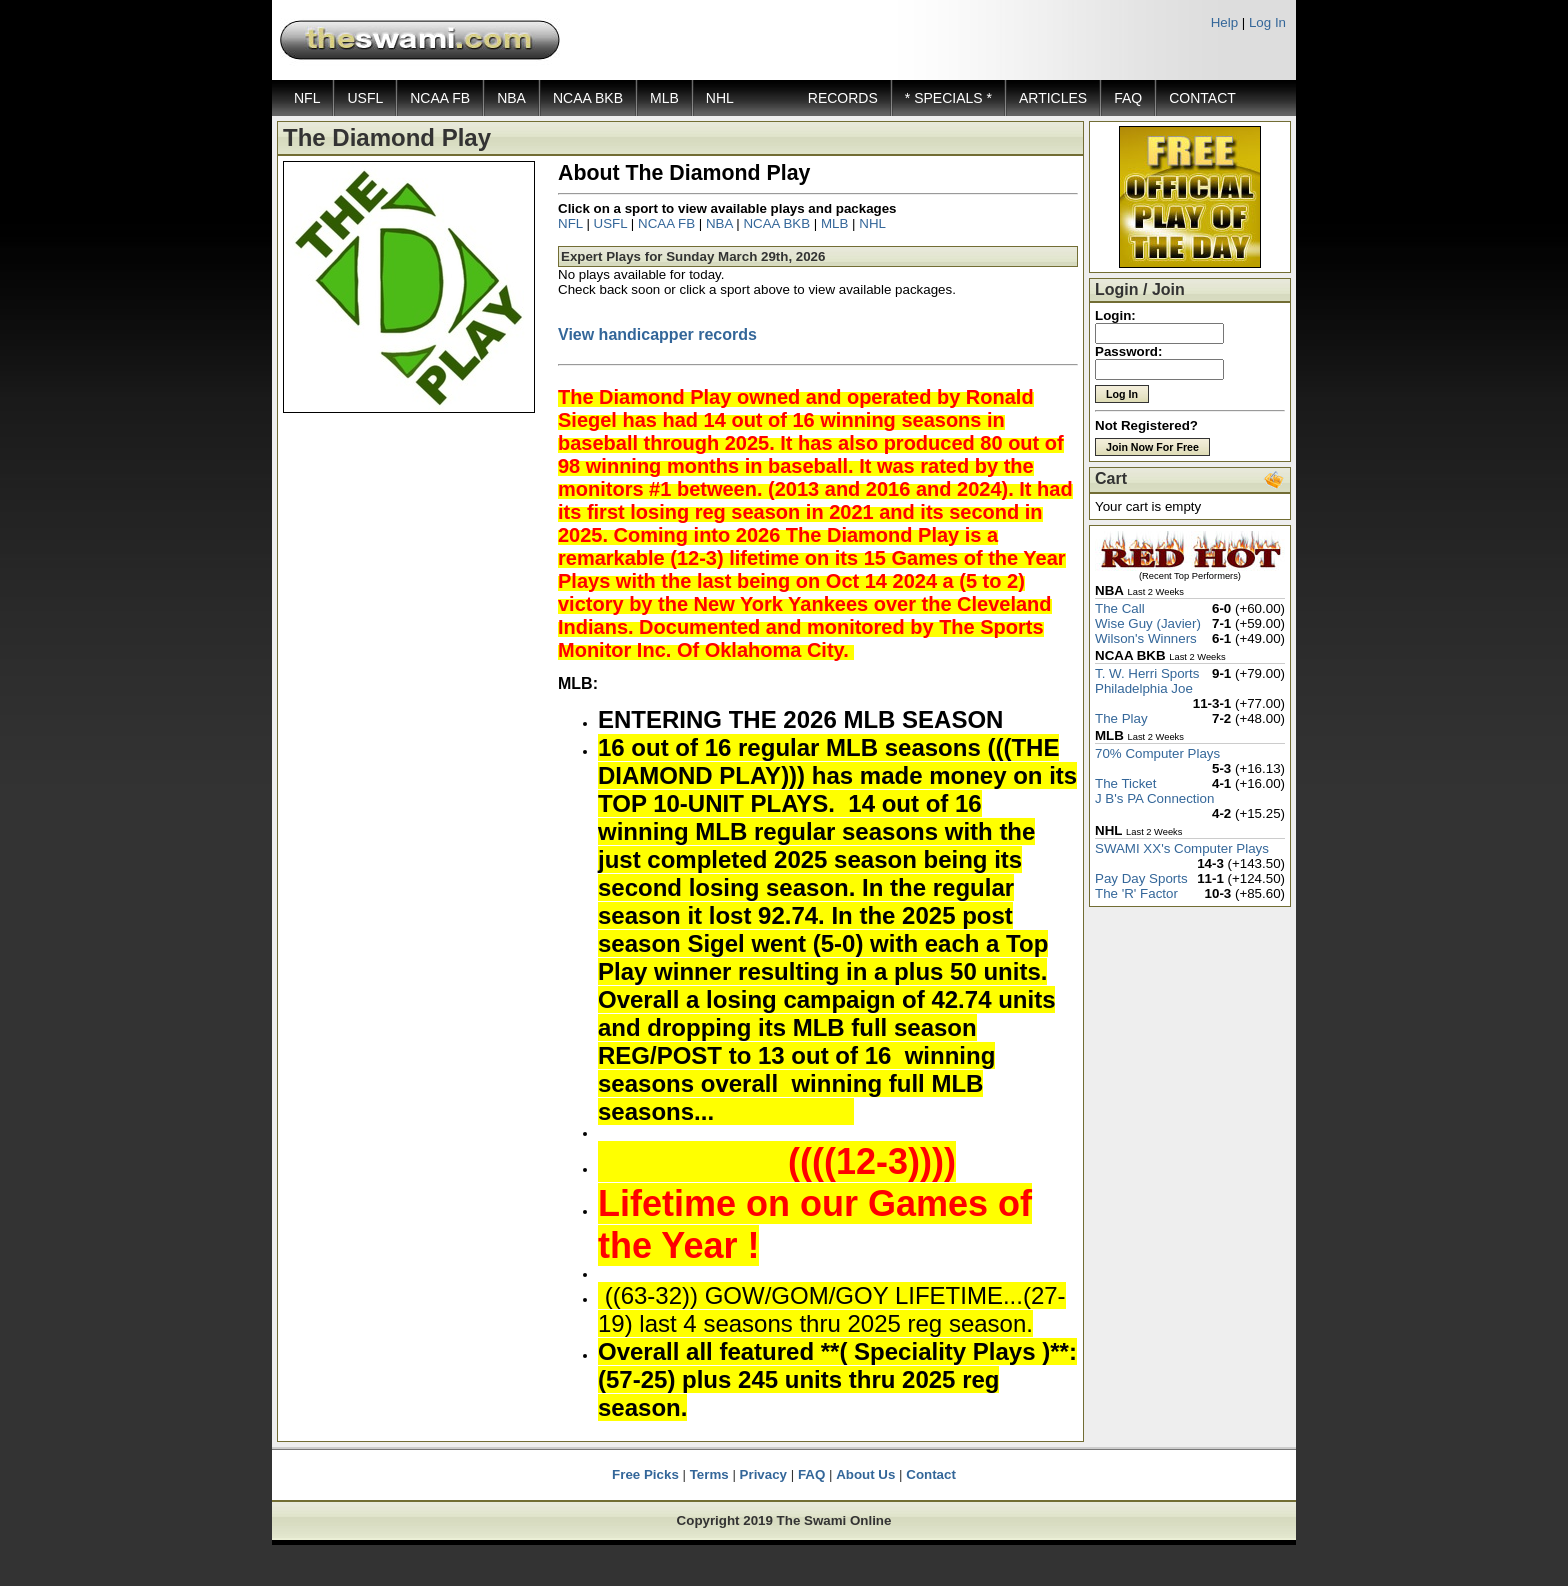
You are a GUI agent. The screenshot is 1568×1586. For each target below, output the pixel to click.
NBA (511, 98)
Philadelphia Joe (1144, 688)
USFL (365, 98)
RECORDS (843, 98)
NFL (307, 98)
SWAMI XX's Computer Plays (1182, 848)
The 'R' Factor (1136, 893)
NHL (720, 98)
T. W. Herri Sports (1147, 673)
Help (1224, 22)
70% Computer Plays (1157, 753)
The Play (1121, 718)
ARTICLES (1053, 98)
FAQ (1128, 98)
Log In (1267, 22)
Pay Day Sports (1141, 878)
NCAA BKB (588, 98)
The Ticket (1125, 783)
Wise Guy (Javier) (1148, 623)
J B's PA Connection (1154, 798)
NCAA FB (440, 98)
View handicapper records (657, 334)
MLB (664, 98)
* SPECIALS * (948, 98)
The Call (1120, 608)
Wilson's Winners (1146, 638)
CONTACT (1202, 98)
